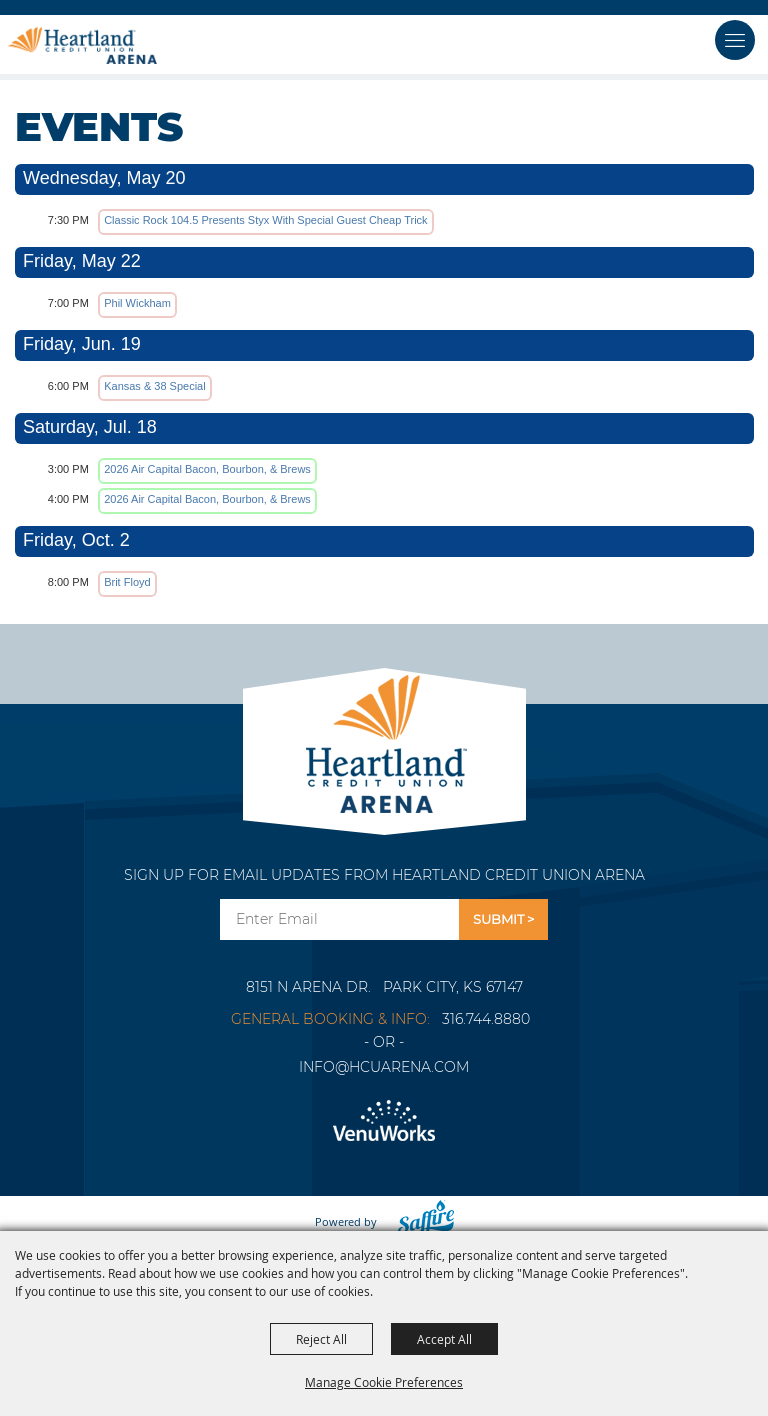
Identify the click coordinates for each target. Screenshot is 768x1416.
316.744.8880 (486, 1019)
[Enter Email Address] (339, 919)
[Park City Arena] (384, 738)
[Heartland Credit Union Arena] (82, 45)
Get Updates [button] (503, 919)
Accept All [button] (444, 1339)
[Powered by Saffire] (420, 1221)
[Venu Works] (384, 1121)
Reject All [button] (321, 1339)
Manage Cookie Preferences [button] (384, 1382)
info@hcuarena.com (384, 1067)
